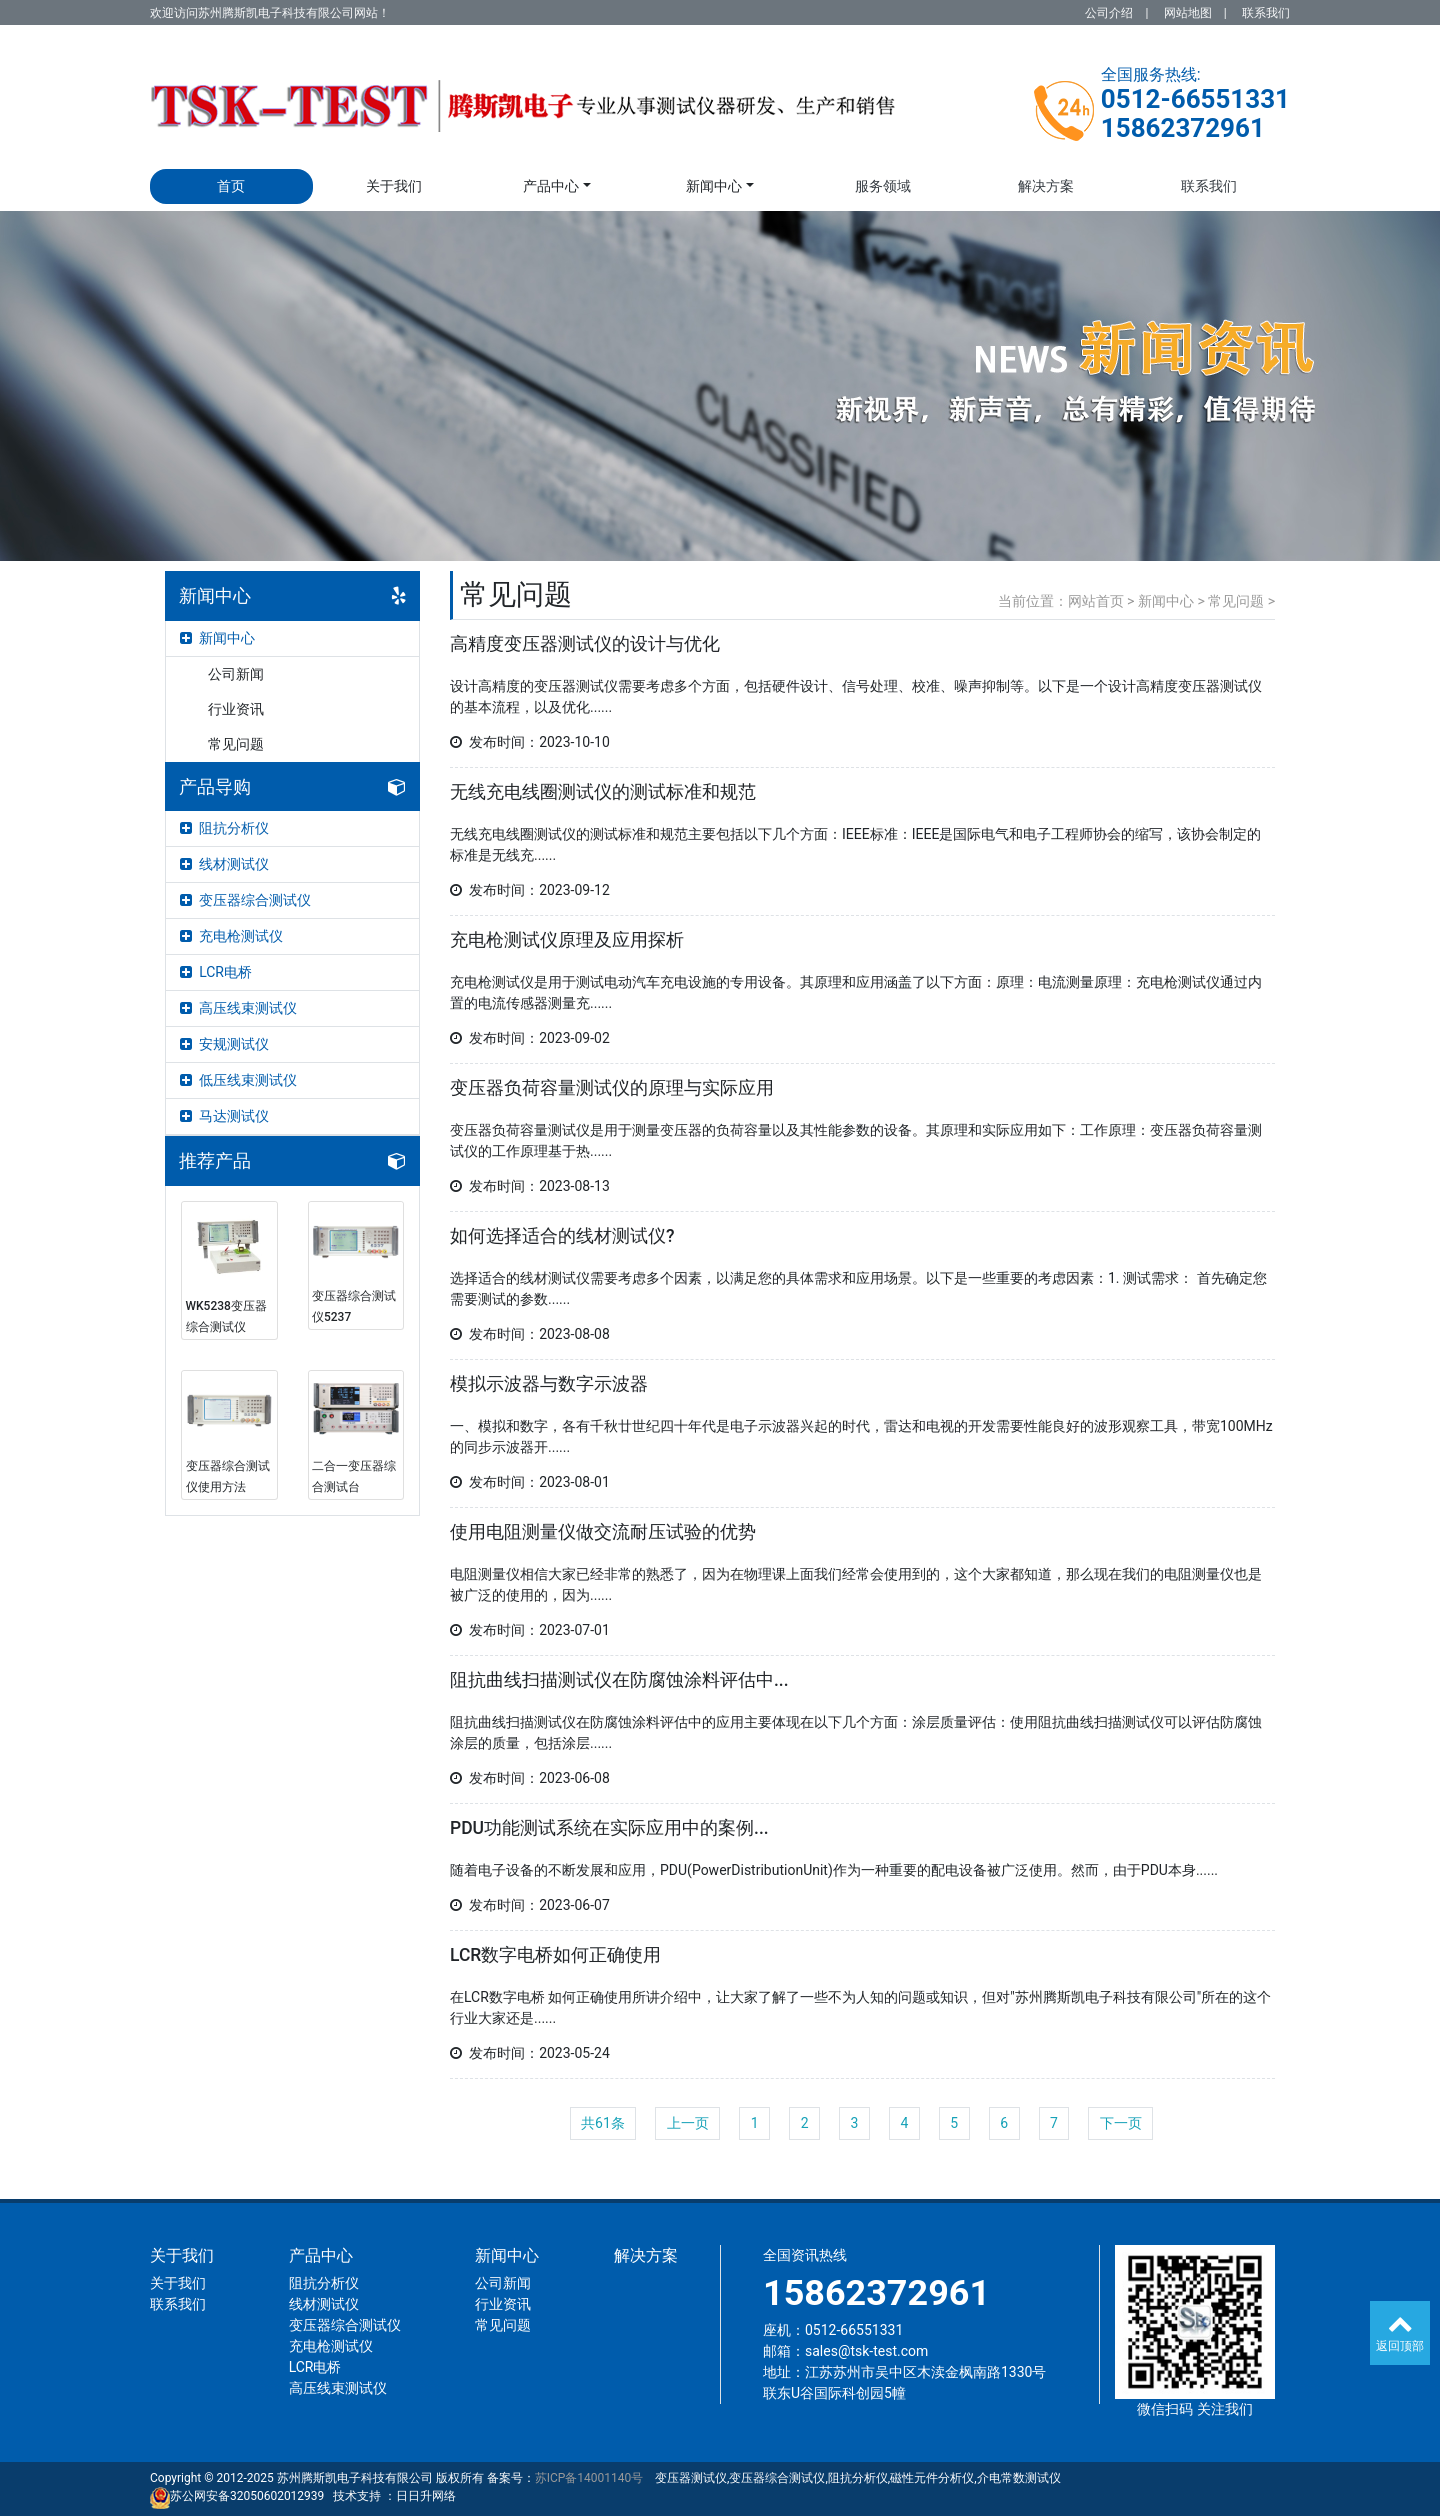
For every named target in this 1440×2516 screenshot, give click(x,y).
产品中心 (551, 186)
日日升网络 (426, 2496)
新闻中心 (714, 186)
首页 (231, 186)
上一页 (688, 2123)
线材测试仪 (224, 864)
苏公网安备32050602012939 (247, 2496)
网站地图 (1188, 13)
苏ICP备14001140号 (589, 2478)
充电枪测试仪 (231, 936)
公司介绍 (1109, 13)
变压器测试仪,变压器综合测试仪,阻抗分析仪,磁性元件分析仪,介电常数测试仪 (857, 2478)
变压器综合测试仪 (245, 900)
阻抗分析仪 (224, 828)
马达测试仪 (224, 1116)
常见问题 (236, 744)
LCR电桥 (216, 972)
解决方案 (1046, 186)
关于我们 (394, 186)
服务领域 (883, 186)
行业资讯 (236, 709)
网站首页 (1096, 601)
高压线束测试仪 (238, 1008)
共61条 (603, 2123)
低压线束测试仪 (238, 1080)
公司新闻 (236, 674)
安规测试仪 (224, 1044)
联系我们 (1266, 13)
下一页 (1121, 2123)
